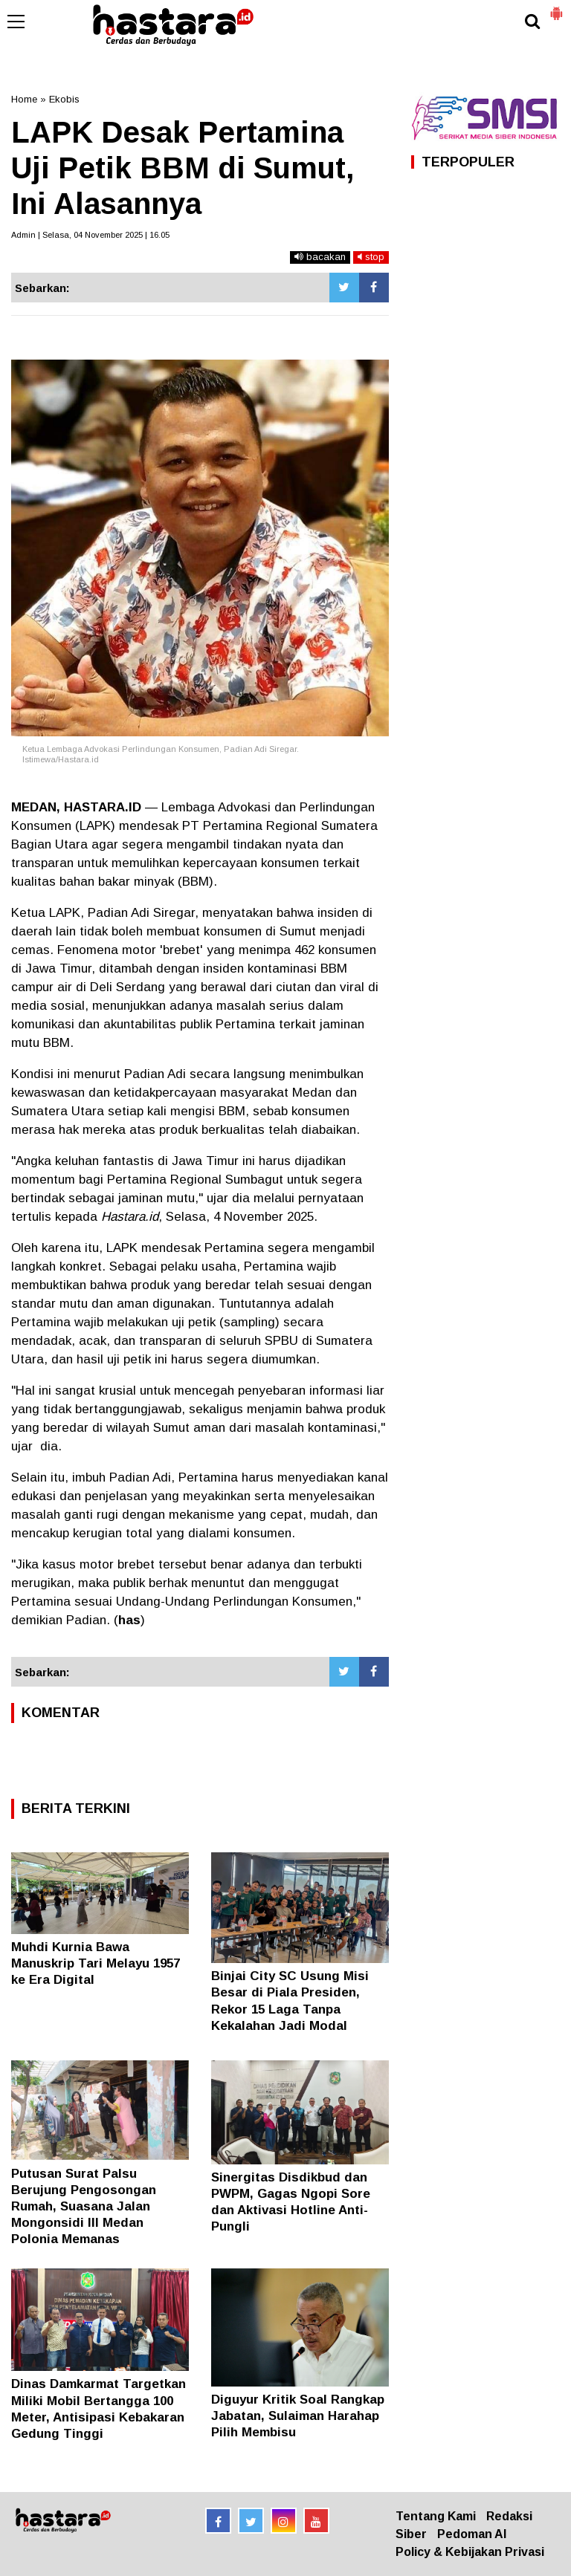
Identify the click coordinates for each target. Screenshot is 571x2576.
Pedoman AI (471, 2534)
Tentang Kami (436, 2516)
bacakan (320, 256)
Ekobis (64, 99)
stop (371, 256)
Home (24, 99)
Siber (411, 2534)
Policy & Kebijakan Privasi (470, 2552)
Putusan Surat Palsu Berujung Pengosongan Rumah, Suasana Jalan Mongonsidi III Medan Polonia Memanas (83, 2206)
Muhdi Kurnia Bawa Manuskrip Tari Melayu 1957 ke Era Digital (95, 1963)
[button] (556, 7)
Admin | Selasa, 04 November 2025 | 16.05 (90, 234)
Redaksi (509, 2516)
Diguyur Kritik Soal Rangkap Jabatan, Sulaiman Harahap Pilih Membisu (297, 2415)
